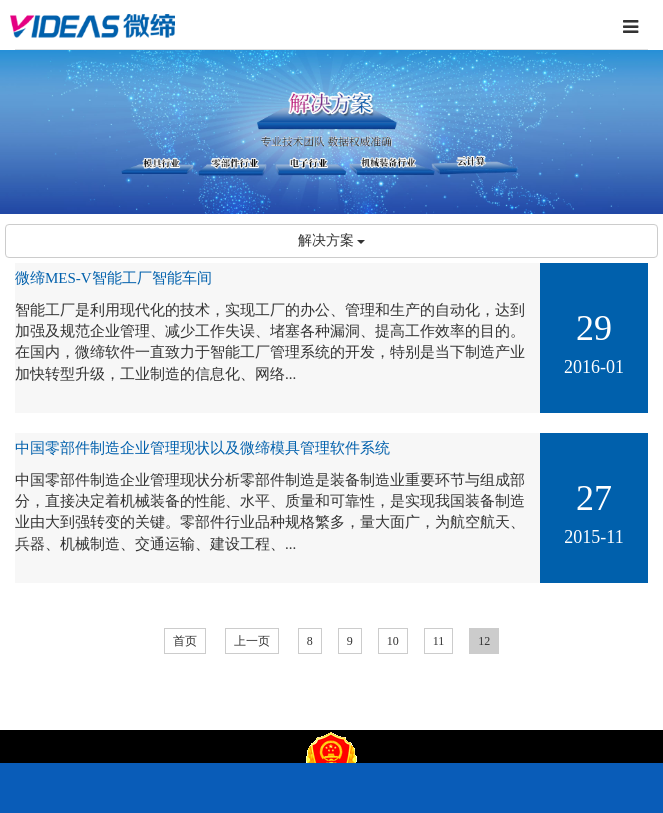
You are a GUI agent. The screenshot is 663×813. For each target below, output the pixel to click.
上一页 (252, 641)
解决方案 (332, 240)
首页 (185, 641)
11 (439, 641)
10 (393, 641)
